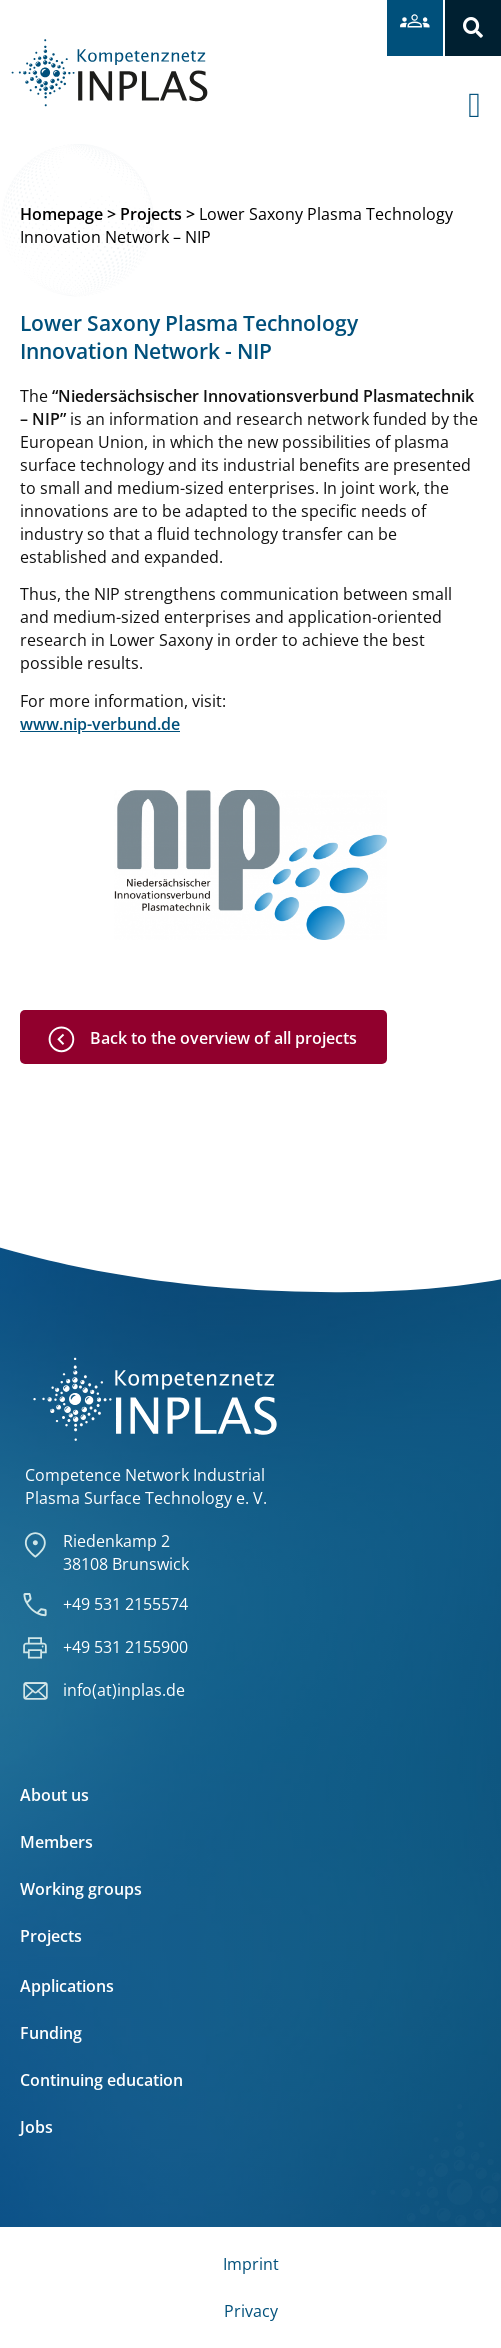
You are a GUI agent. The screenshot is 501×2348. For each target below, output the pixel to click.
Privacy (251, 2311)
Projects (151, 214)
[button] (473, 28)
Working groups (81, 1889)
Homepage (61, 214)
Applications (67, 1986)
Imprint (251, 2264)
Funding (51, 2033)
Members (56, 1842)
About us (54, 1795)
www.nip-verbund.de (100, 724)
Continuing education (101, 2080)
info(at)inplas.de (124, 1690)
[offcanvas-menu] (484, 89)
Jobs (36, 2127)
